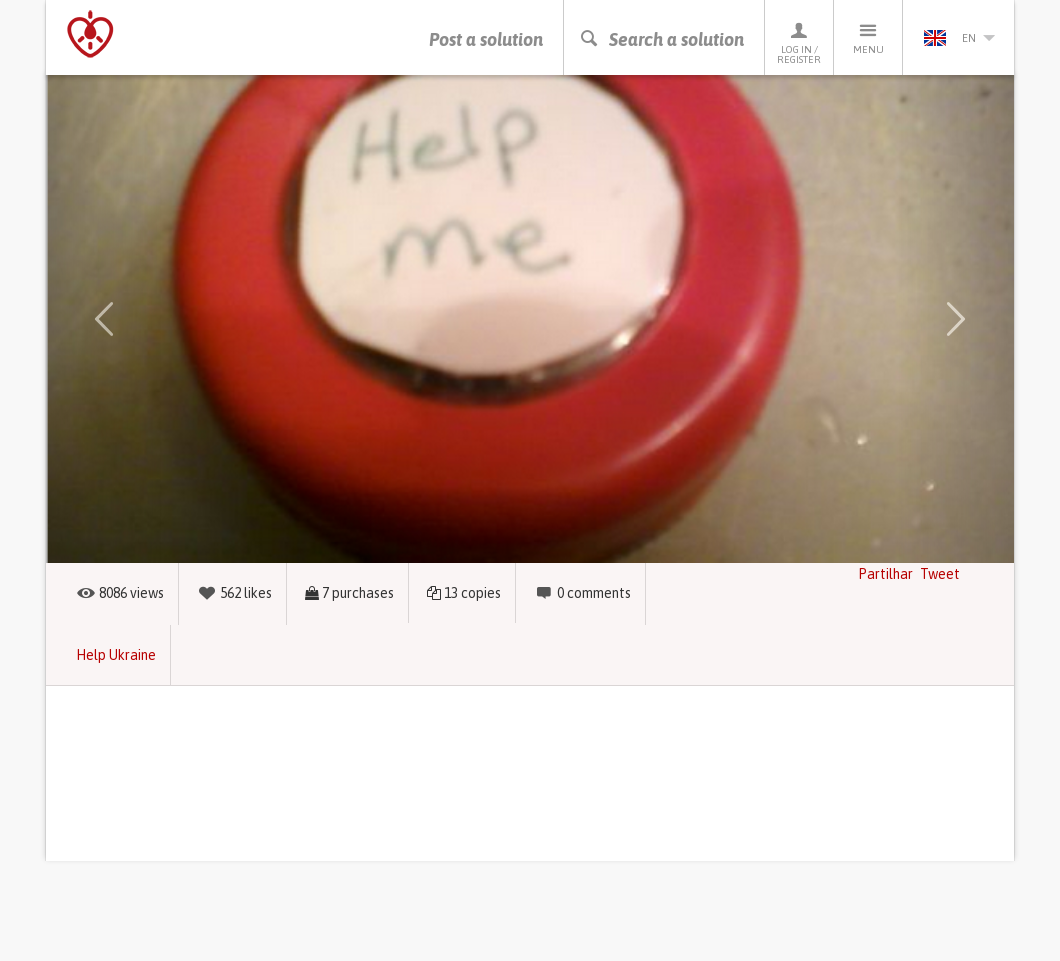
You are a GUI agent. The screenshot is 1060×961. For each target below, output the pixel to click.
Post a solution (486, 39)
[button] (104, 319)
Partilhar (885, 574)
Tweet (940, 574)
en (959, 38)
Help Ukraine (116, 655)
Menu (868, 37)
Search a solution (661, 39)
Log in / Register (799, 42)
